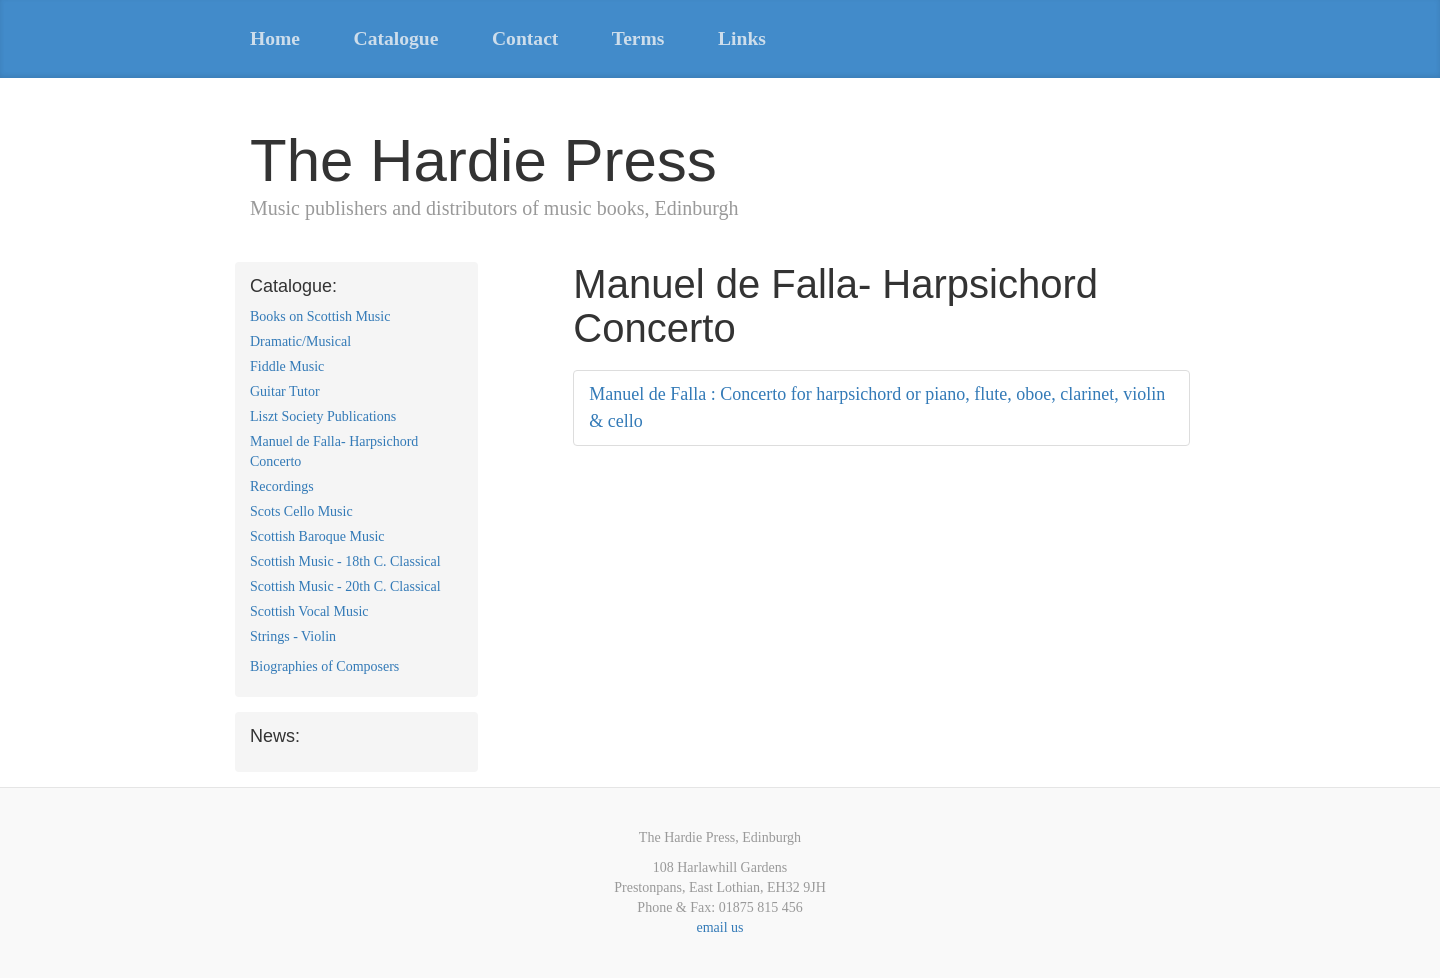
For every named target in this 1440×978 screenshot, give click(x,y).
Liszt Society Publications (323, 416)
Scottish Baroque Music (317, 536)
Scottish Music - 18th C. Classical (345, 561)
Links (742, 38)
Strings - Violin (293, 636)
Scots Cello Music (301, 511)
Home (275, 38)
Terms (638, 38)
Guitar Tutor (285, 391)
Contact (525, 38)
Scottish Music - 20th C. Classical (345, 586)
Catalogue (396, 38)
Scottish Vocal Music (309, 611)
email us (719, 927)
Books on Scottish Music (320, 316)
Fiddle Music (287, 366)
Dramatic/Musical (300, 341)
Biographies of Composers (324, 666)
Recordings (282, 486)
